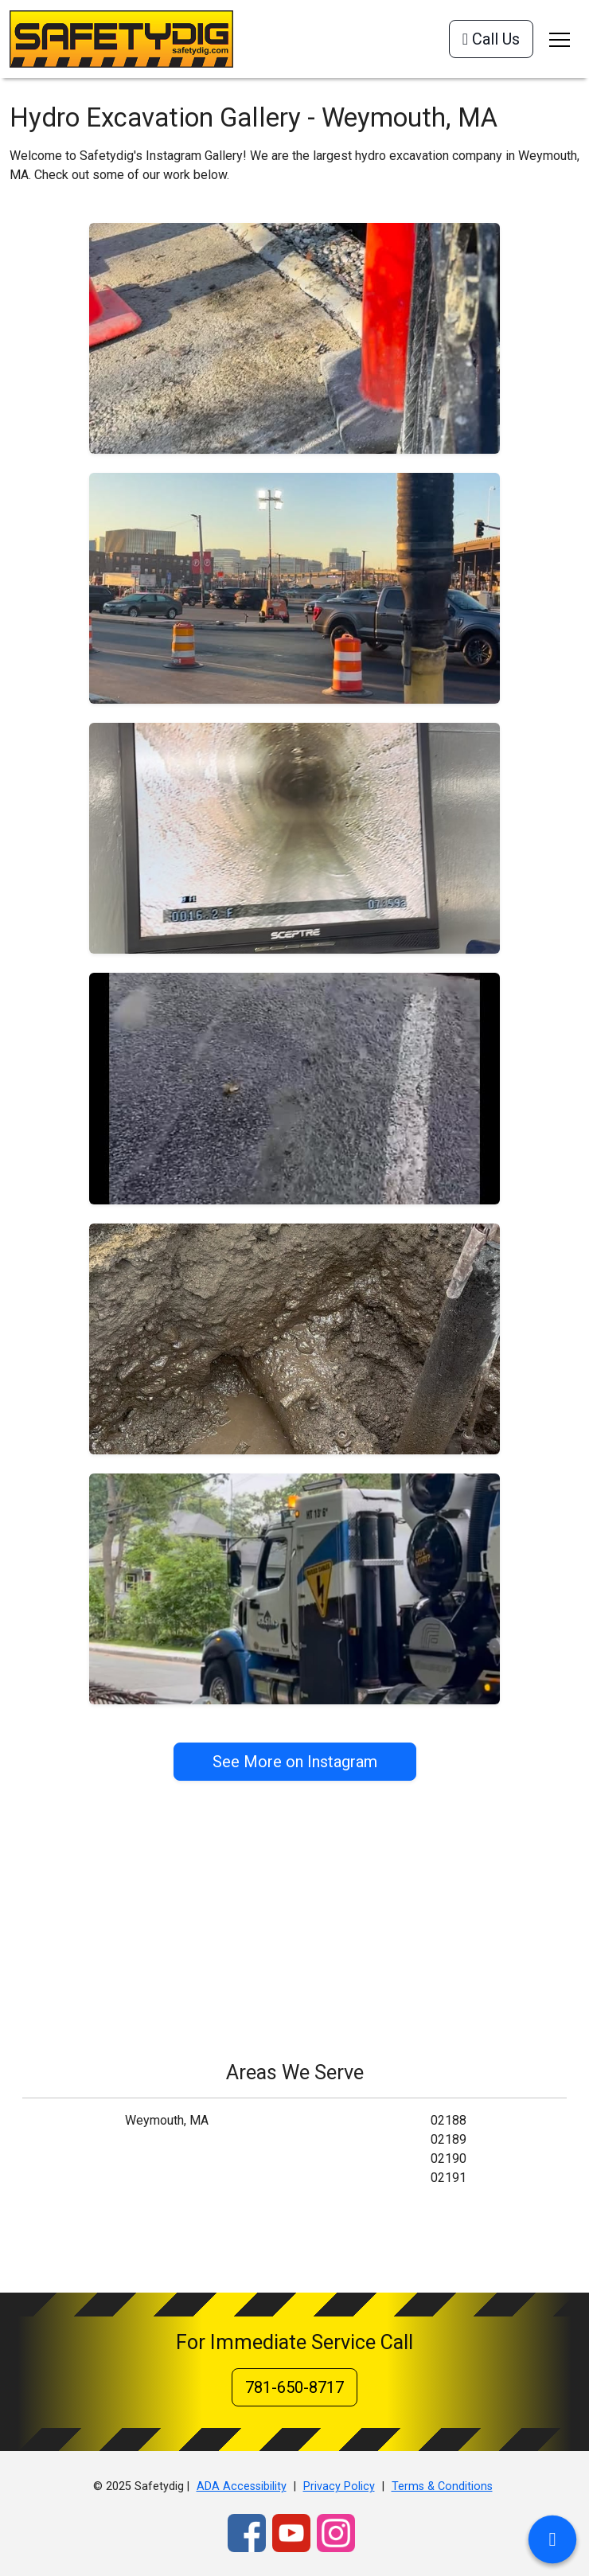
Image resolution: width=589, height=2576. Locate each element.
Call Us (491, 39)
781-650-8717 (294, 2387)
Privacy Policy (339, 2486)
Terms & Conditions (442, 2486)
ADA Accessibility (242, 2486)
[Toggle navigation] (559, 39)
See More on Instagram (295, 1761)
